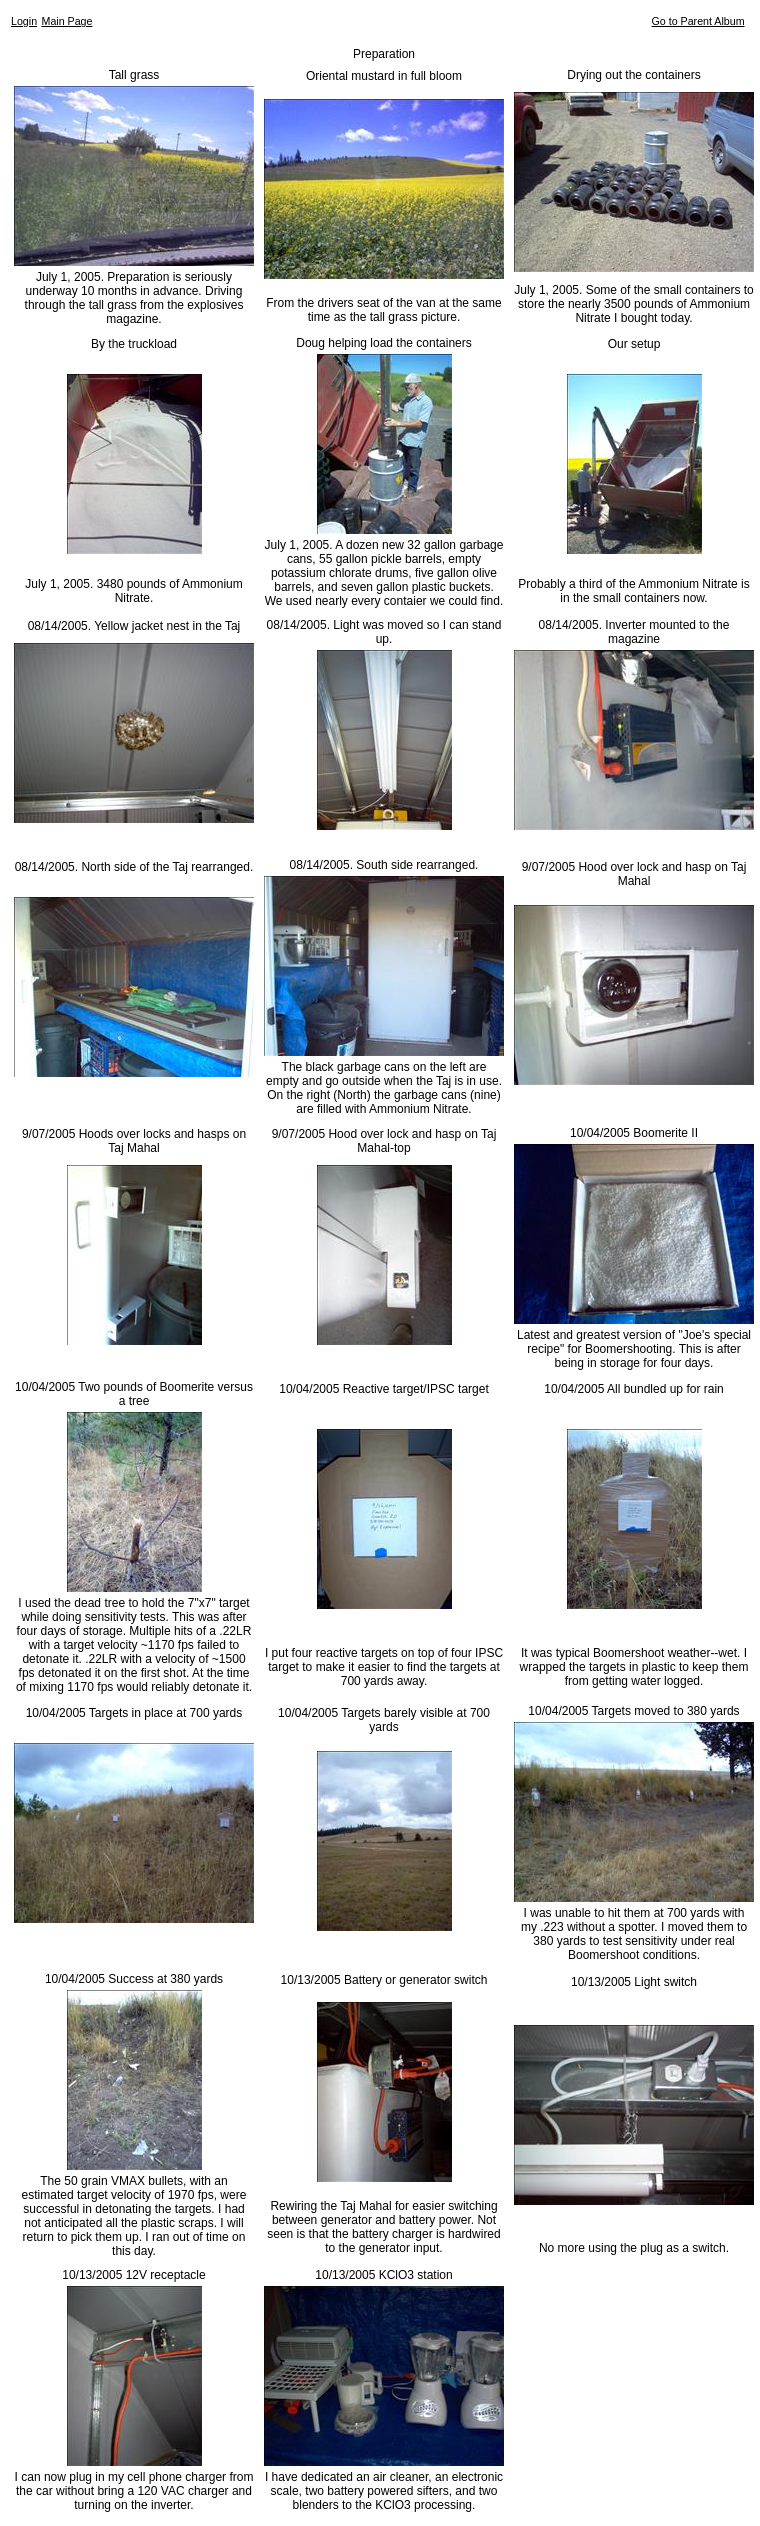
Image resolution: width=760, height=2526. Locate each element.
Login (24, 21)
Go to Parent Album (698, 21)
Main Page (67, 21)
